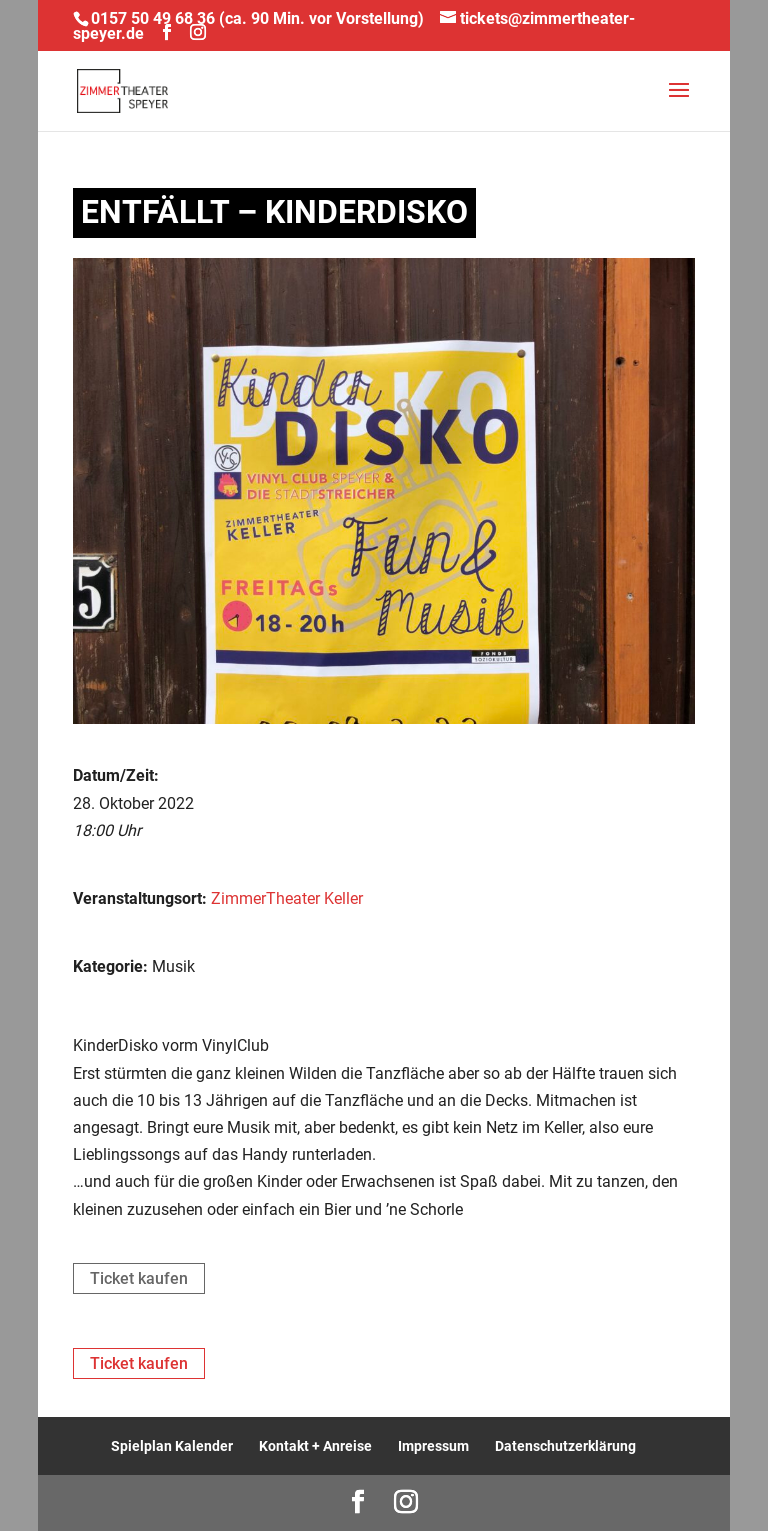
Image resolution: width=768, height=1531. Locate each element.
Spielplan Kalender (172, 1446)
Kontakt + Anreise (315, 1446)
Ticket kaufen (139, 1278)
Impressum (433, 1446)
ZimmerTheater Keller (287, 898)
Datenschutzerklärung (565, 1446)
